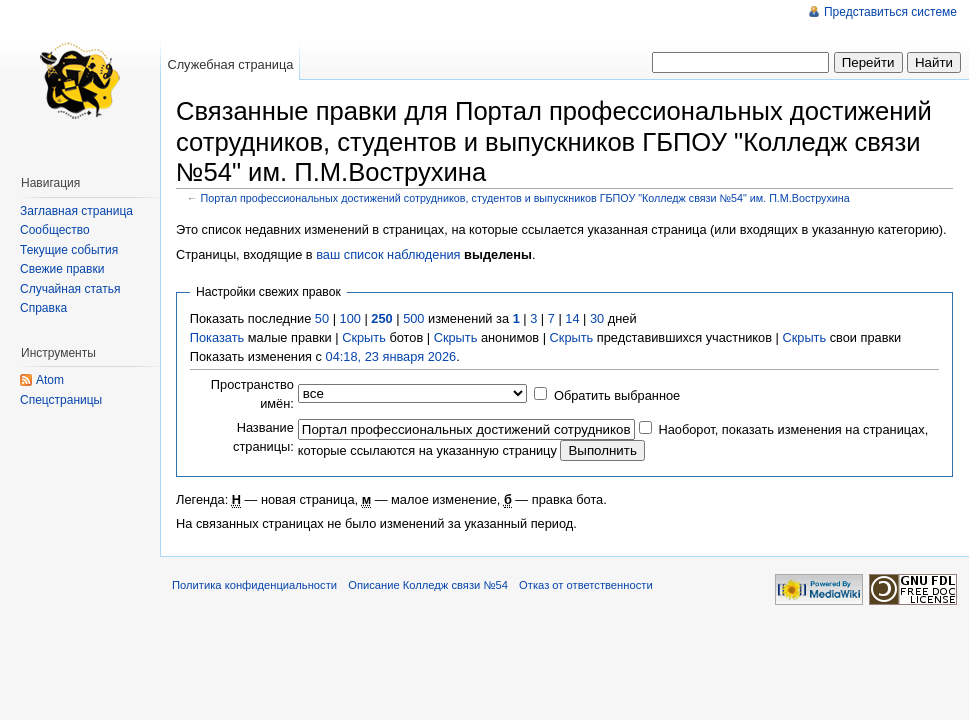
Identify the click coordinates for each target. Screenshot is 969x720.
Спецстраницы (61, 400)
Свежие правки (62, 269)
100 (350, 318)
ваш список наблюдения (388, 254)
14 (572, 318)
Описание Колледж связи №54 (428, 585)
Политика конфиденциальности (254, 585)
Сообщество (55, 230)
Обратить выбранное (617, 395)
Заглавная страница (76, 211)
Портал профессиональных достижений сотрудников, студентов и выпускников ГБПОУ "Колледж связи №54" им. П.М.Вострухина (525, 198)
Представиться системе (890, 12)
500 (413, 318)
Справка (43, 308)
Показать (217, 337)
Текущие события (69, 250)
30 (597, 318)
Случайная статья (70, 289)
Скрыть (364, 337)
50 (322, 318)
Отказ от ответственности (586, 585)
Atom (50, 380)
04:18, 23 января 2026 (391, 356)
